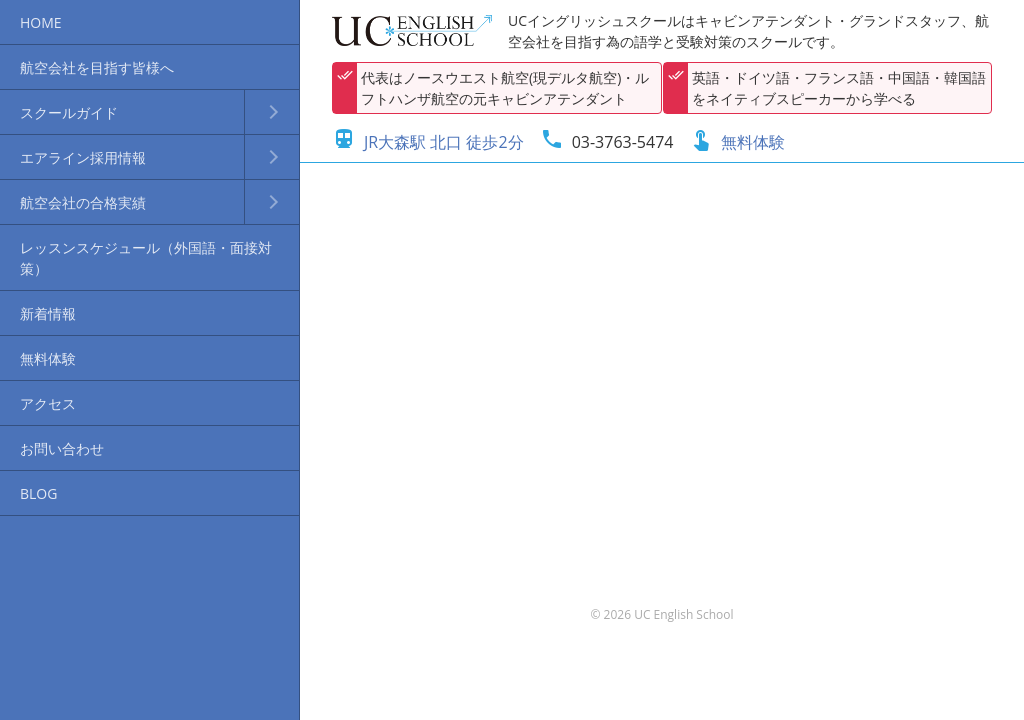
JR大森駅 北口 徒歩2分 (428, 142)
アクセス (48, 403)
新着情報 (48, 313)
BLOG (38, 493)
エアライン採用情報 (83, 157)
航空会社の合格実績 (83, 202)
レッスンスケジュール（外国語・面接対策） (146, 258)
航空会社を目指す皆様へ (97, 67)
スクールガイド (69, 112)
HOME (41, 22)
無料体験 (48, 358)
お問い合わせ (62, 448)
